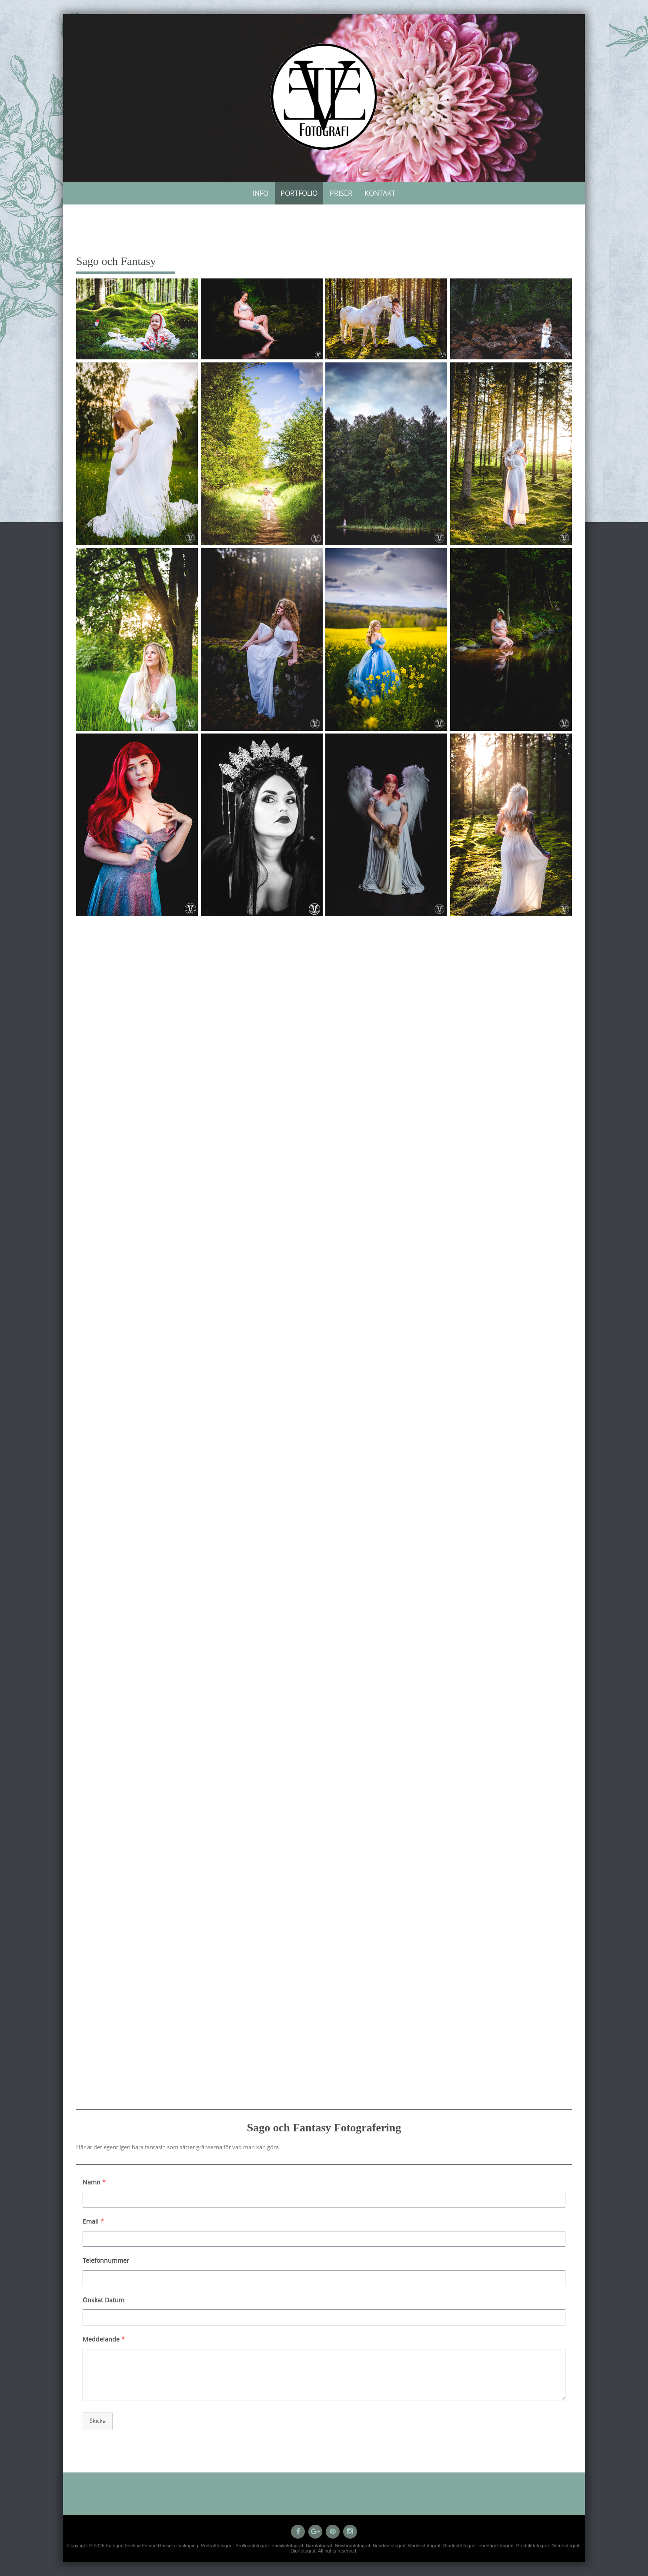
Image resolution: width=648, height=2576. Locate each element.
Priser (341, 193)
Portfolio (299, 193)
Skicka (98, 2421)
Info (260, 193)
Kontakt (379, 193)
